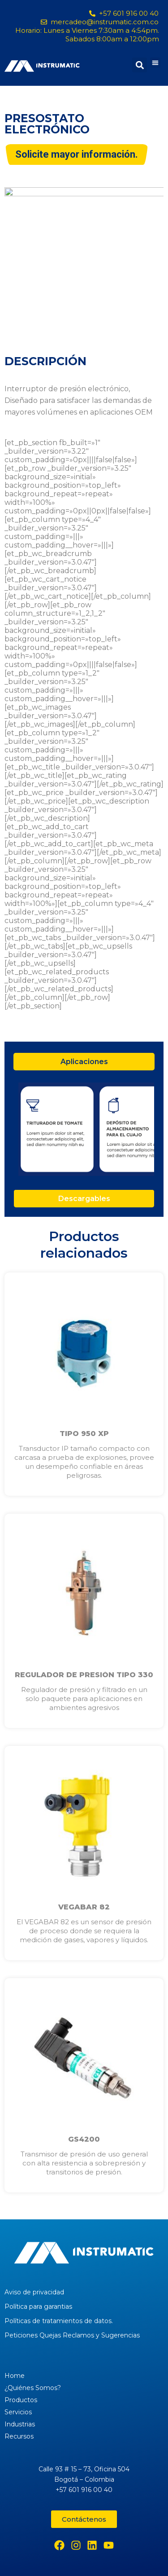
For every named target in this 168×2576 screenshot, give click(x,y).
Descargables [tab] (84, 1198)
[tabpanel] (84, 1129)
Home (14, 2376)
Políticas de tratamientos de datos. (58, 2321)
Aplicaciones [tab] (84, 1061)
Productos (20, 2400)
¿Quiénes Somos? (32, 2388)
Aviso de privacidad (34, 2292)
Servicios (18, 2412)
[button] (155, 62)
